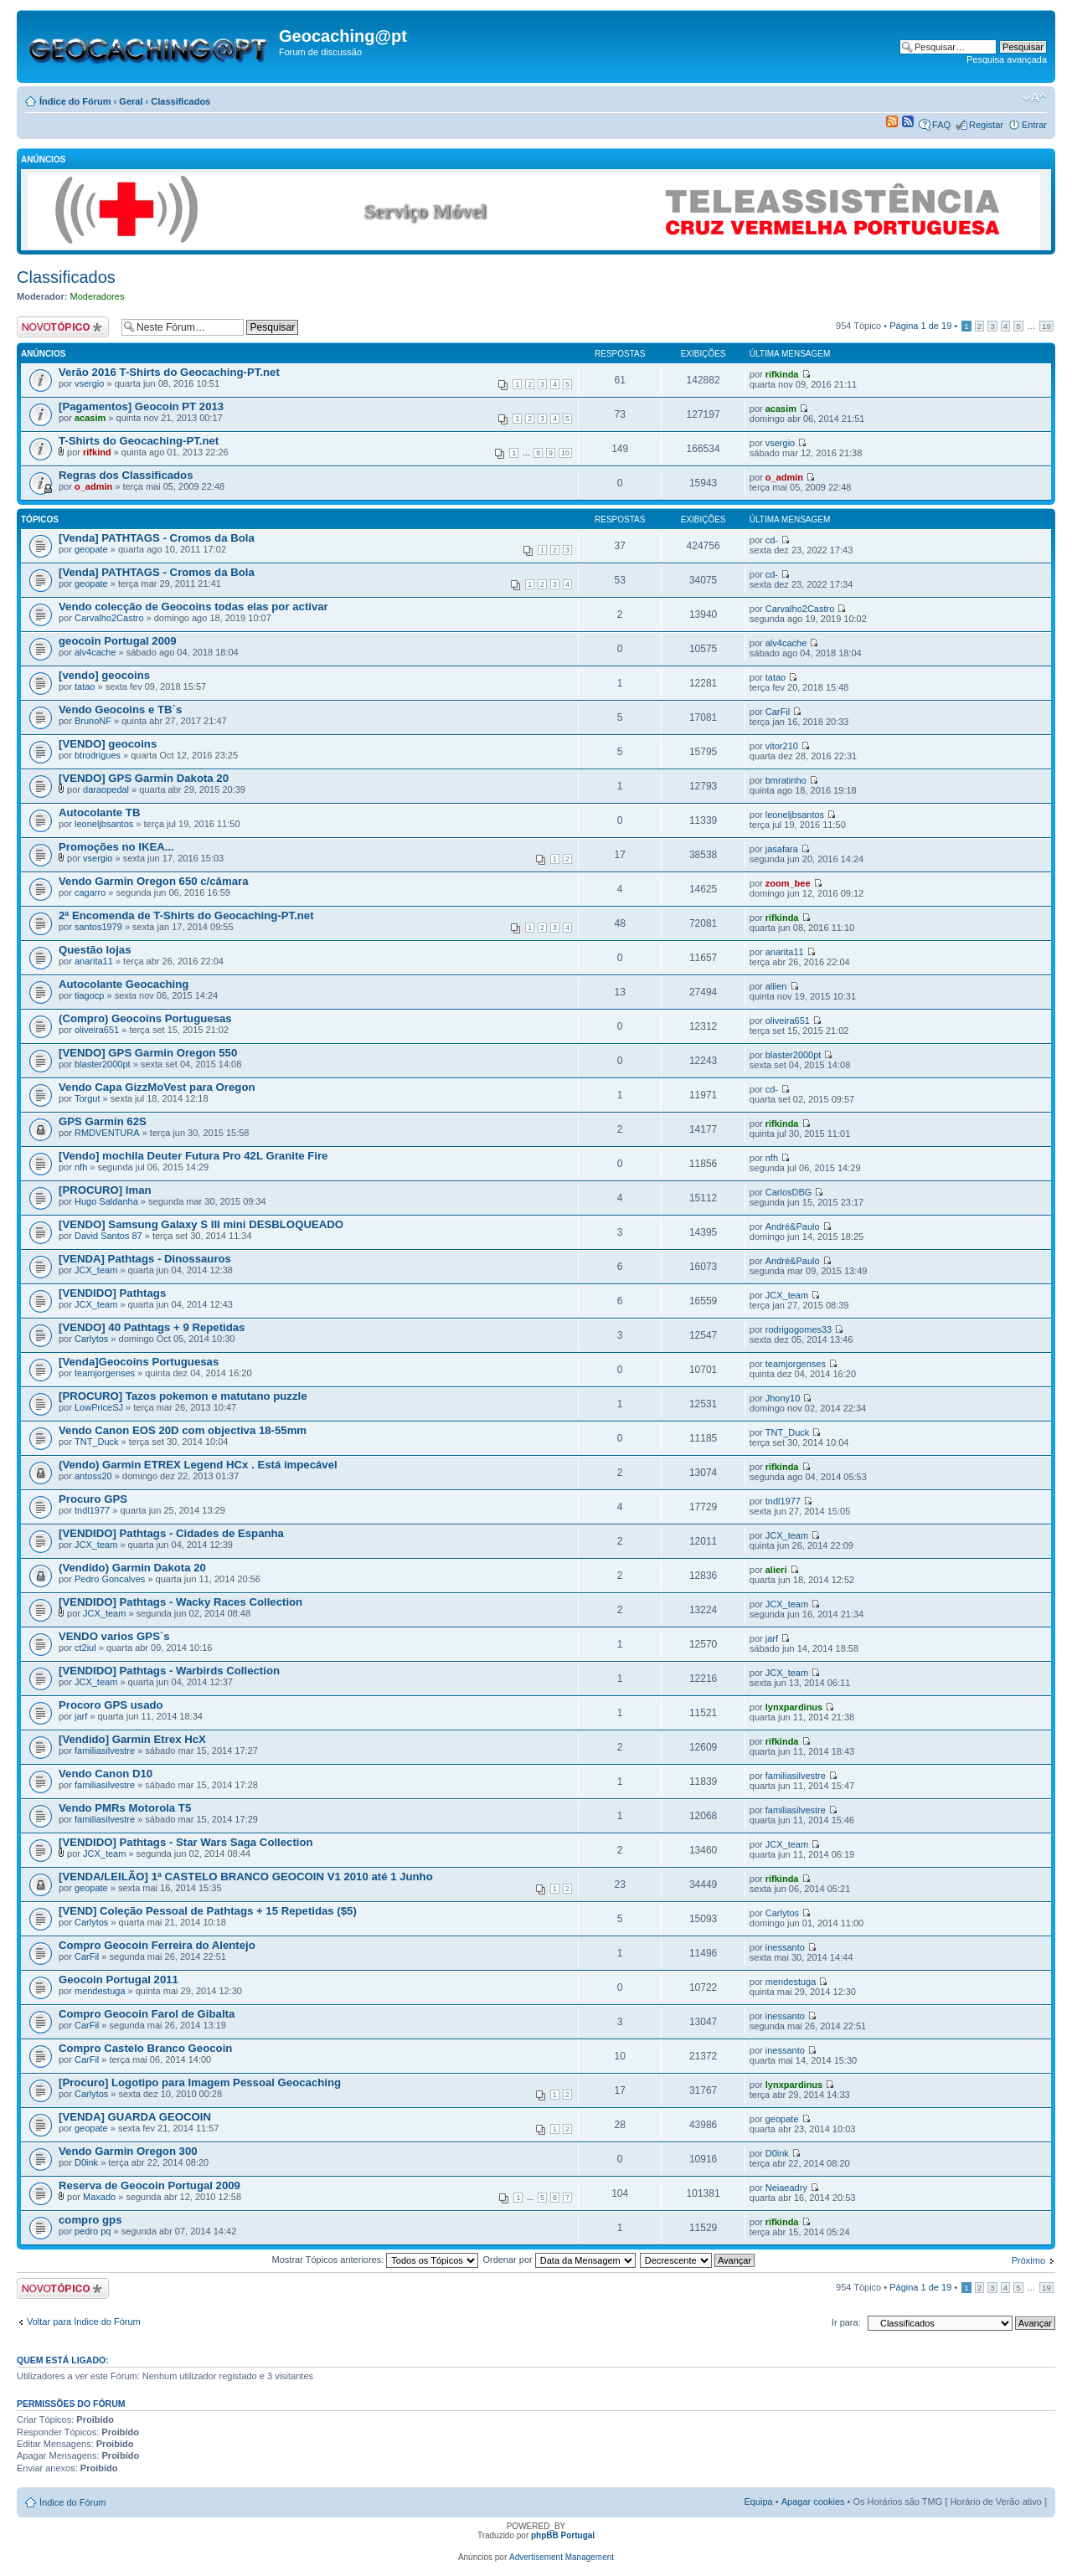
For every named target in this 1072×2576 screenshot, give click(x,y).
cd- (771, 540)
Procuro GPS (93, 1499)
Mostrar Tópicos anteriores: (375, 2260)
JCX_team (96, 1270)
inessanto (785, 1947)
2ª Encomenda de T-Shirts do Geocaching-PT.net (186, 915)
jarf (771, 1638)
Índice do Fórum (75, 101)
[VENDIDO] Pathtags (112, 1293)
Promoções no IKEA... (116, 847)
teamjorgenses (105, 1373)
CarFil (777, 712)
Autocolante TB (99, 812)
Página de (920, 326)
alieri (776, 1570)
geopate (91, 549)
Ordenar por (558, 2260)
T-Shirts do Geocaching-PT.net (139, 440)
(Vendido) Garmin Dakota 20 (132, 1567)
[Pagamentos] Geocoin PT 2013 (141, 406)
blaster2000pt (103, 1064)
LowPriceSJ (99, 1407)
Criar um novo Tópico (65, 326)
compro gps (90, 2220)
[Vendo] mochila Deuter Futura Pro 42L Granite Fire (193, 1155)
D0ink (86, 2162)
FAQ (941, 125)
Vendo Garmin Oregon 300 (128, 2151)
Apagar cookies (813, 2501)
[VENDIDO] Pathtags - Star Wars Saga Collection (186, 1842)
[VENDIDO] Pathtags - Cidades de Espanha (171, 1533)
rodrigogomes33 (798, 1329)
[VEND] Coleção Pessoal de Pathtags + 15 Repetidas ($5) (208, 1911)
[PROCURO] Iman (105, 1190)
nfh (81, 1167)
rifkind (97, 452)
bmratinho (786, 780)
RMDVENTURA (107, 1133)
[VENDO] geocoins (108, 744)
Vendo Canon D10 (105, 1773)
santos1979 (98, 927)
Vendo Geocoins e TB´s (120, 709)
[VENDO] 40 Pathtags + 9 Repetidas (152, 1327)
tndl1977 (92, 1510)
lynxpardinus (793, 1707)
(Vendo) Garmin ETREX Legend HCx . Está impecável (198, 1464)
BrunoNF (93, 721)
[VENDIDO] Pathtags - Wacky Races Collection (180, 1602)
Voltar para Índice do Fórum (84, 2321)
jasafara (781, 849)
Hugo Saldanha (106, 1201)
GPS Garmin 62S (103, 1121)
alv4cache (95, 652)
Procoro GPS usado (111, 1705)
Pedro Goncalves (110, 1579)
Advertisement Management (561, 2557)
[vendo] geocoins (104, 675)
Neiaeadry (786, 2188)
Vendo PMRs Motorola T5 (125, 1808)
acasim (90, 418)
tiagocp (89, 995)
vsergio (89, 383)
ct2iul (85, 1648)
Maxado (99, 2197)
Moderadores (97, 296)
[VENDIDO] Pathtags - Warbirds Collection (169, 1670)
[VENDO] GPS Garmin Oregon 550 (148, 1052)
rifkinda (782, 374)
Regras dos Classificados (126, 475)
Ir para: (846, 2322)
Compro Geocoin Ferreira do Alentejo (157, 1945)
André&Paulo (792, 1226)
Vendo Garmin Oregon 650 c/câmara (153, 881)
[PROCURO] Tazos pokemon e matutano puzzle (183, 1396)
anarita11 (94, 961)
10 (565, 453)
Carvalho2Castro (109, 618)
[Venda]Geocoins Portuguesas (139, 1361)
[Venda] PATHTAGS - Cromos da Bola (157, 538)
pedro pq (93, 2231)
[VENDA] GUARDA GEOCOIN (135, 2117)
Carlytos (91, 1339)
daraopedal (106, 789)
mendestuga (100, 1991)
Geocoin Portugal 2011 (118, 1979)
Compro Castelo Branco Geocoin (145, 2048)
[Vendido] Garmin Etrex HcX (132, 1739)
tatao (85, 686)
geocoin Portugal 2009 (118, 641)
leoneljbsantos (104, 824)
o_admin (93, 486)
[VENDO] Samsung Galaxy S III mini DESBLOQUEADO (201, 1224)
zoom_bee (788, 883)
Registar (986, 125)
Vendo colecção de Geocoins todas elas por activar (193, 606)
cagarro (90, 892)
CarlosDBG (788, 1192)
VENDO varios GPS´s (114, 1636)
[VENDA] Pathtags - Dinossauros (145, 1258)
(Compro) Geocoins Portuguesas (145, 1018)
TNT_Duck (97, 1442)
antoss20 (93, 1476)
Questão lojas (95, 950)
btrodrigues (98, 755)
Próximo (1028, 2260)
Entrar (1034, 125)
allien (776, 986)
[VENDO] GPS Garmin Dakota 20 (144, 778)
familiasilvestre (105, 1751)
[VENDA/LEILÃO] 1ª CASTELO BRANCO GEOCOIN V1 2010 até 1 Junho (246, 1876)
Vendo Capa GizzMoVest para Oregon (157, 1087)
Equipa (758, 2501)
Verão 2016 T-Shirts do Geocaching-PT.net (169, 372)
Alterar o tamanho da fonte (1035, 97)
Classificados (180, 101)
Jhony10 (783, 1398)
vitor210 (781, 746)
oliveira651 (97, 1030)
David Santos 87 (108, 1236)
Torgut (87, 1098)
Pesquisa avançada (1006, 59)
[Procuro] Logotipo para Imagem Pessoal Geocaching (200, 2082)
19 (1046, 326)
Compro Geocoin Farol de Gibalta (146, 2014)
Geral (130, 101)
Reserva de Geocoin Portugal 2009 (149, 2185)
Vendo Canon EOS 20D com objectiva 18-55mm (183, 1430)
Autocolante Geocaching (123, 984)
